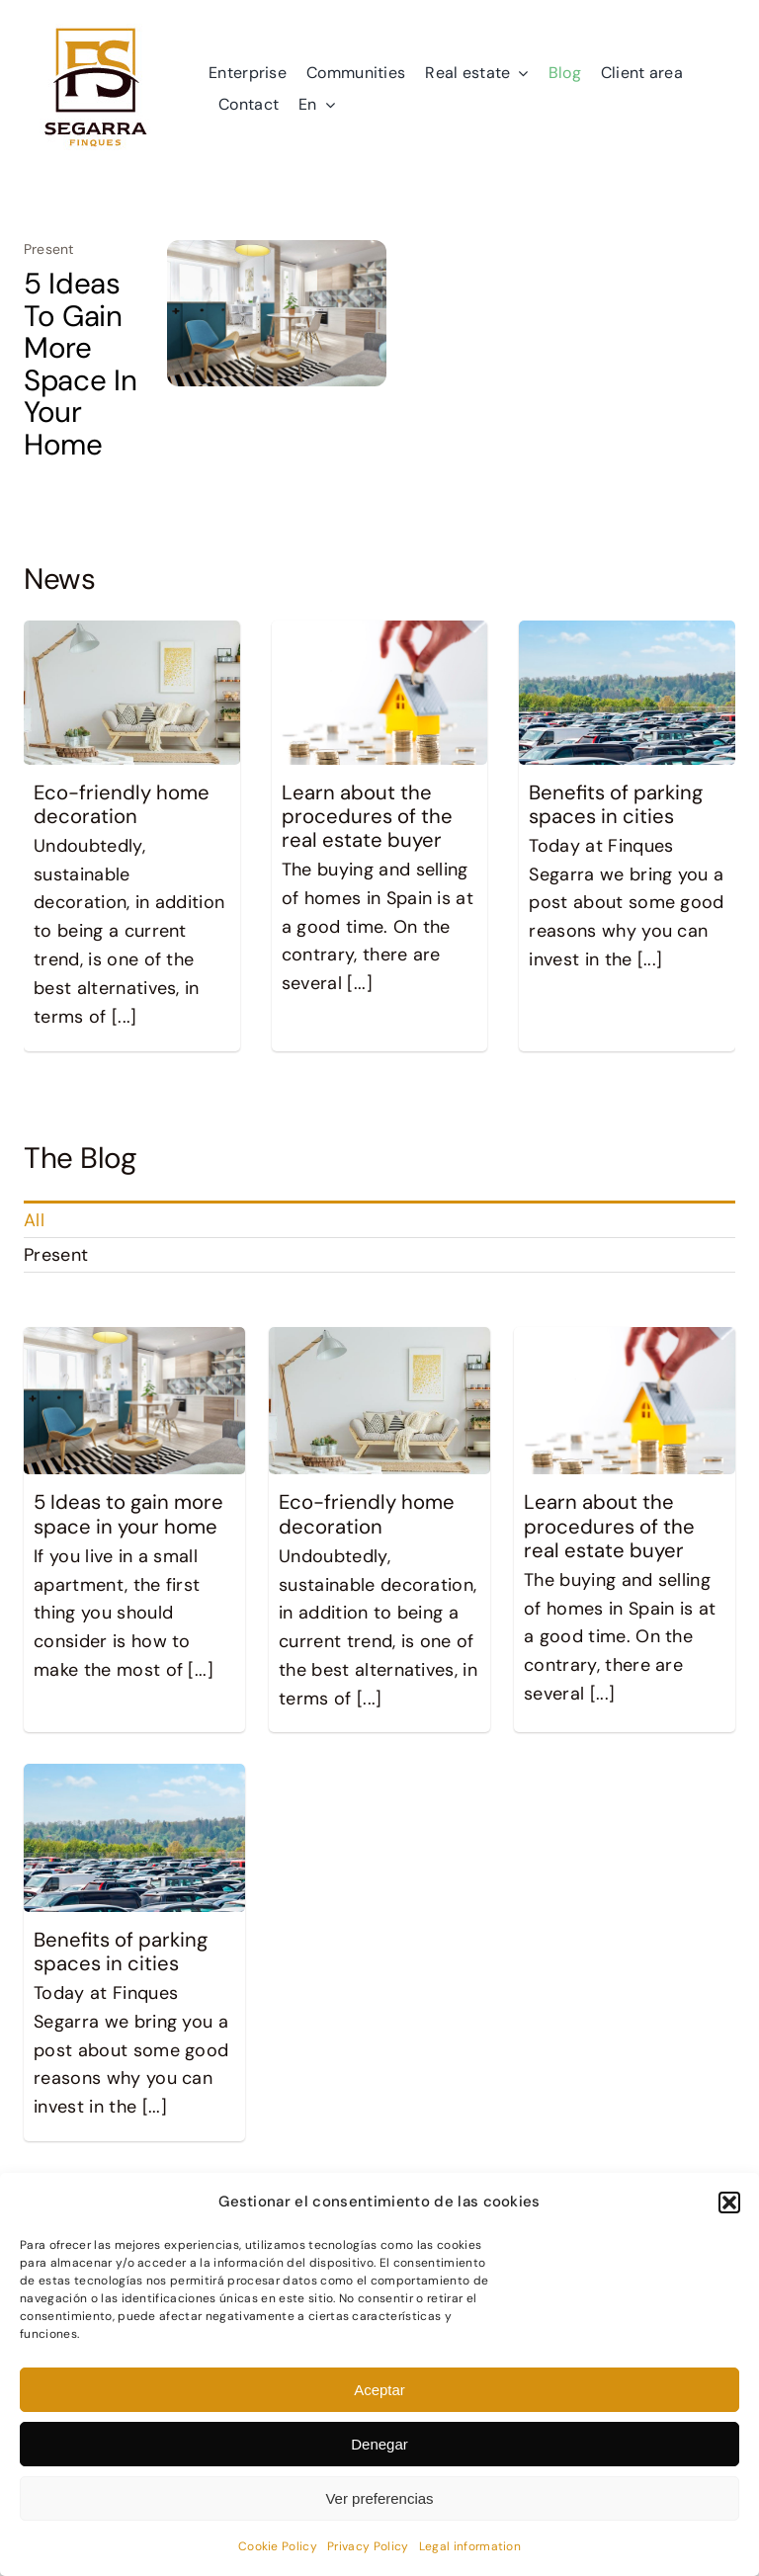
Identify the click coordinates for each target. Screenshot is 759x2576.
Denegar (379, 2444)
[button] (729, 2202)
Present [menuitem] (56, 1255)
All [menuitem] (34, 1220)
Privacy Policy (368, 2546)
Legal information (470, 2546)
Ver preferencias (379, 2498)
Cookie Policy (277, 2546)
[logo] (96, 25)
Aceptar (379, 2389)
